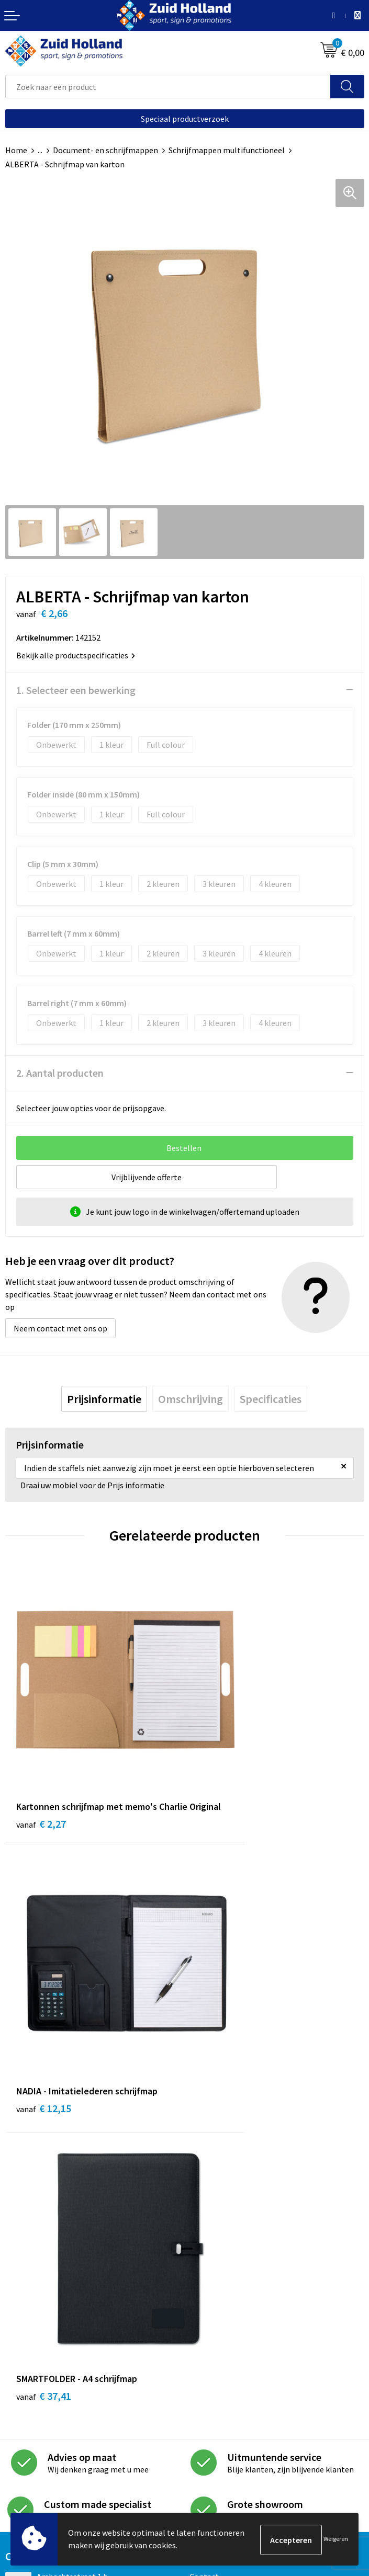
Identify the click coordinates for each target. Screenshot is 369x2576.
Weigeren (335, 2540)
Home (16, 150)
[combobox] (168, 86)
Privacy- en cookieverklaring (55, 2440)
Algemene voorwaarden (47, 2424)
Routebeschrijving (222, 2232)
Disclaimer (24, 2456)
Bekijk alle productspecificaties (75, 655)
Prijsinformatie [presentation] (104, 1399)
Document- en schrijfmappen (105, 150)
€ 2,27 (41, 1776)
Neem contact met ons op (60, 1328)
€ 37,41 (43, 2003)
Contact (204, 2184)
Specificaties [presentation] (270, 1399)
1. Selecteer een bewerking (76, 690)
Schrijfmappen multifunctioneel (227, 150)
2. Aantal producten (60, 1072)
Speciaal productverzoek (185, 118)
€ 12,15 (223, 1762)
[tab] (104, 1399)
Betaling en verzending (231, 2216)
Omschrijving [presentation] (190, 1399)
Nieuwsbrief (210, 2200)
